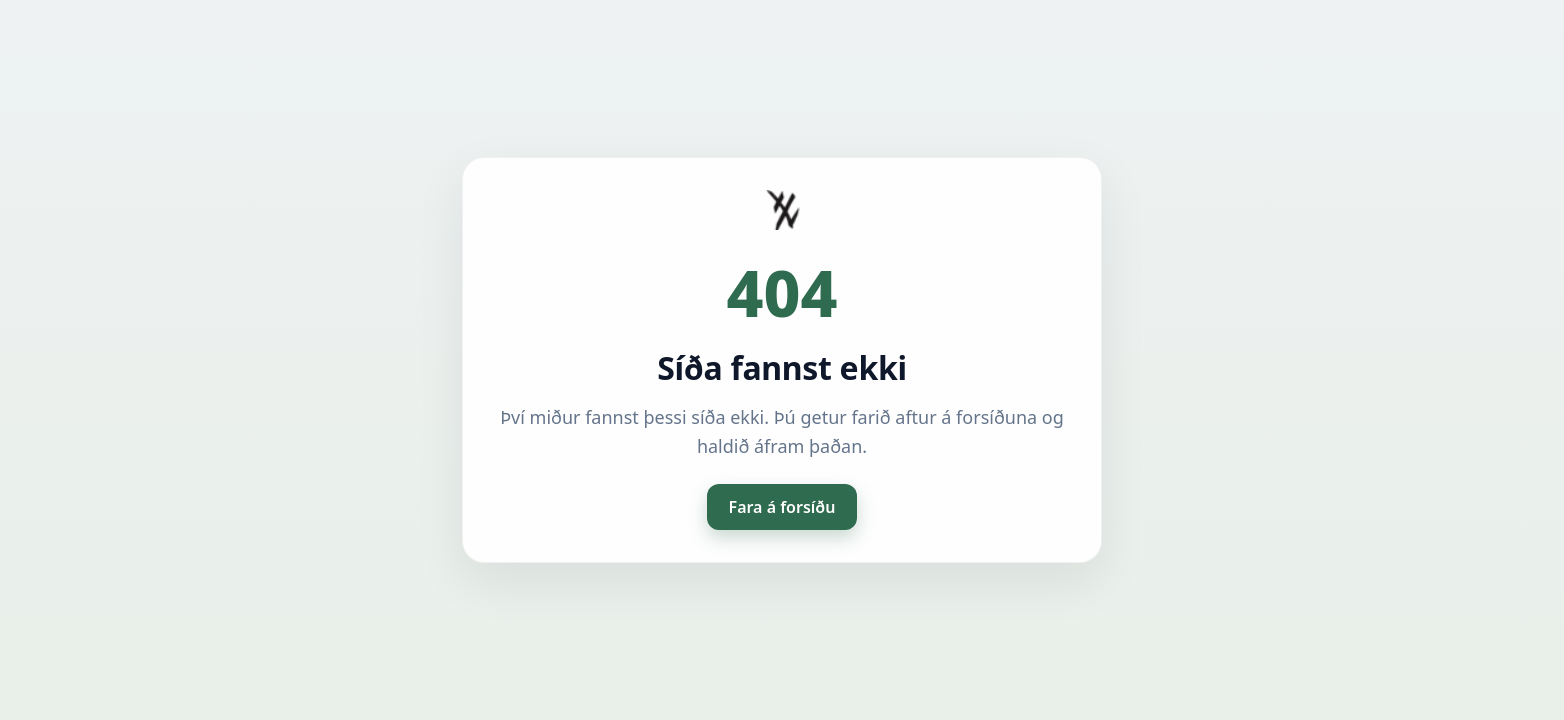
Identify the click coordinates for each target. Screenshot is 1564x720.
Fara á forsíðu (782, 507)
